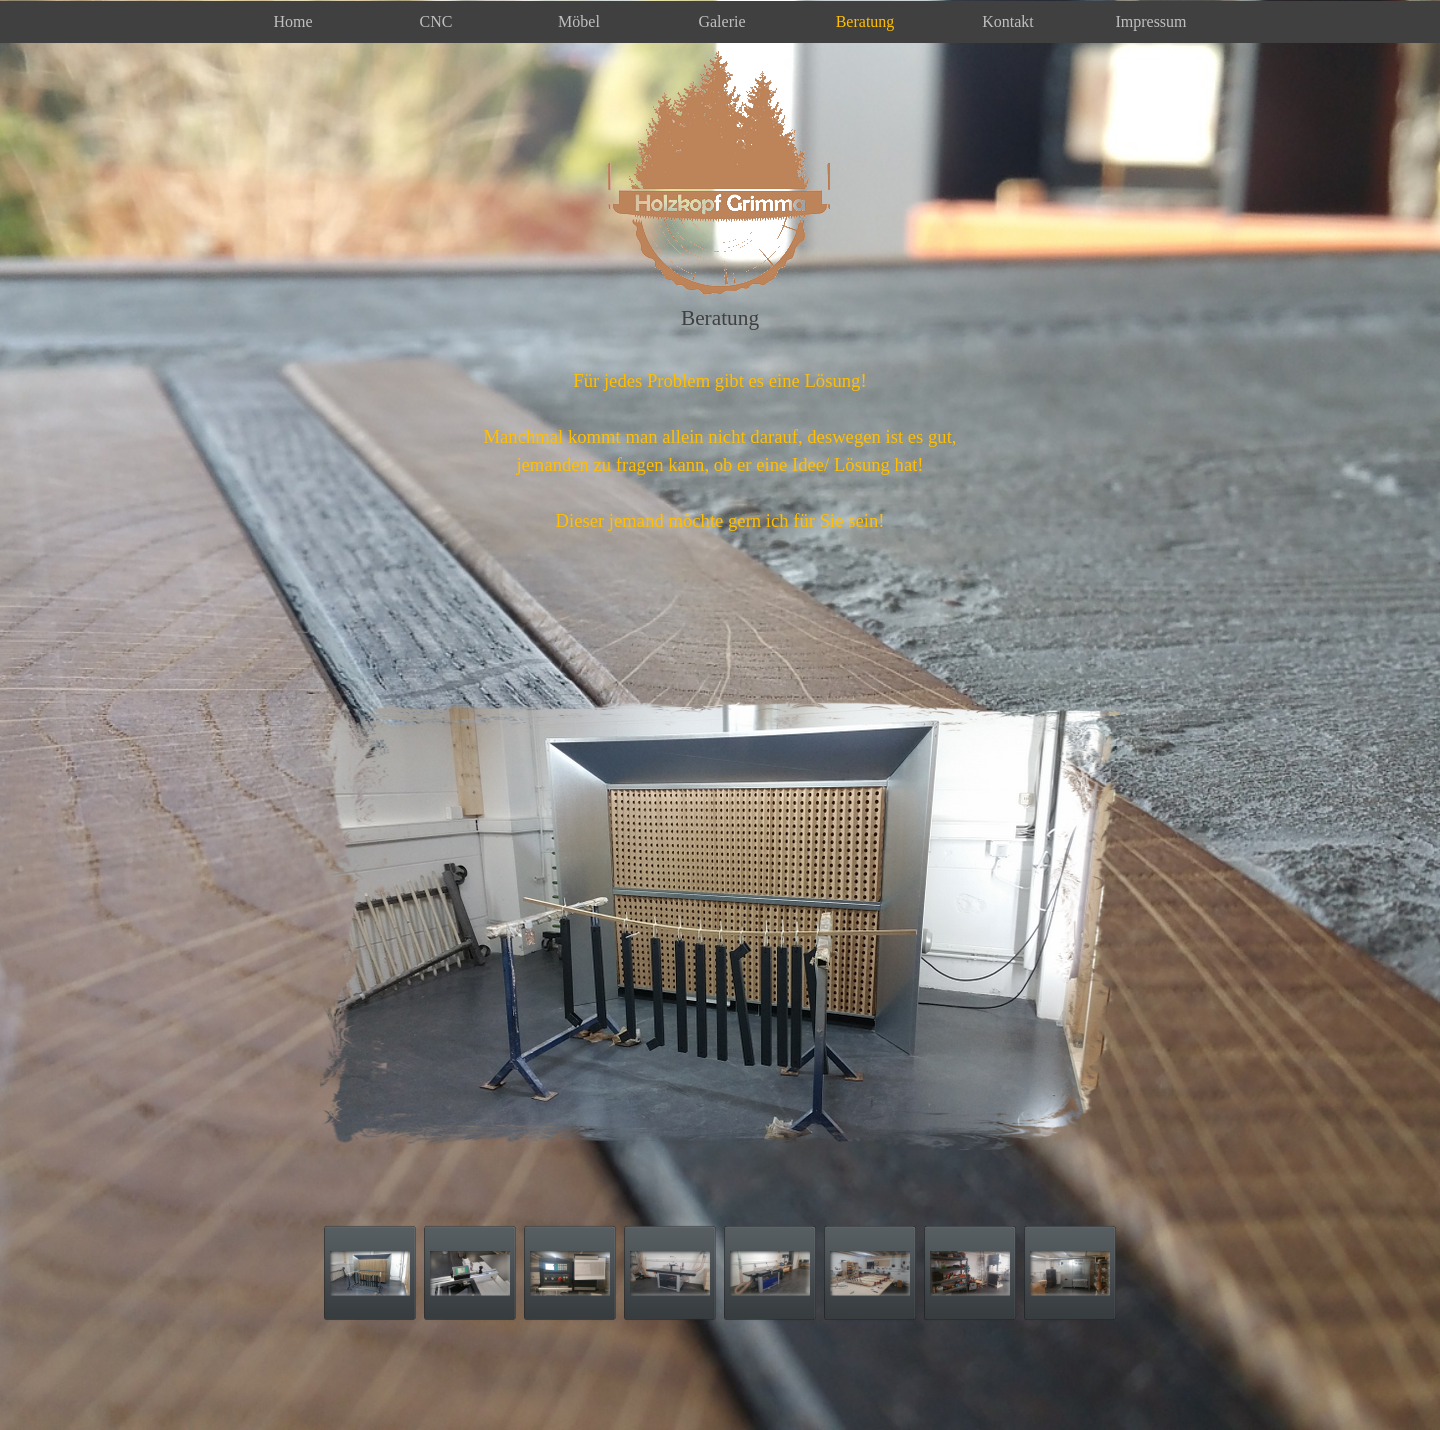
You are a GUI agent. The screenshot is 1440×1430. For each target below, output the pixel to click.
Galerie (721, 21)
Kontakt (1008, 21)
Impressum (1150, 21)
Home (292, 21)
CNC (436, 21)
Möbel (579, 21)
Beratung (865, 21)
